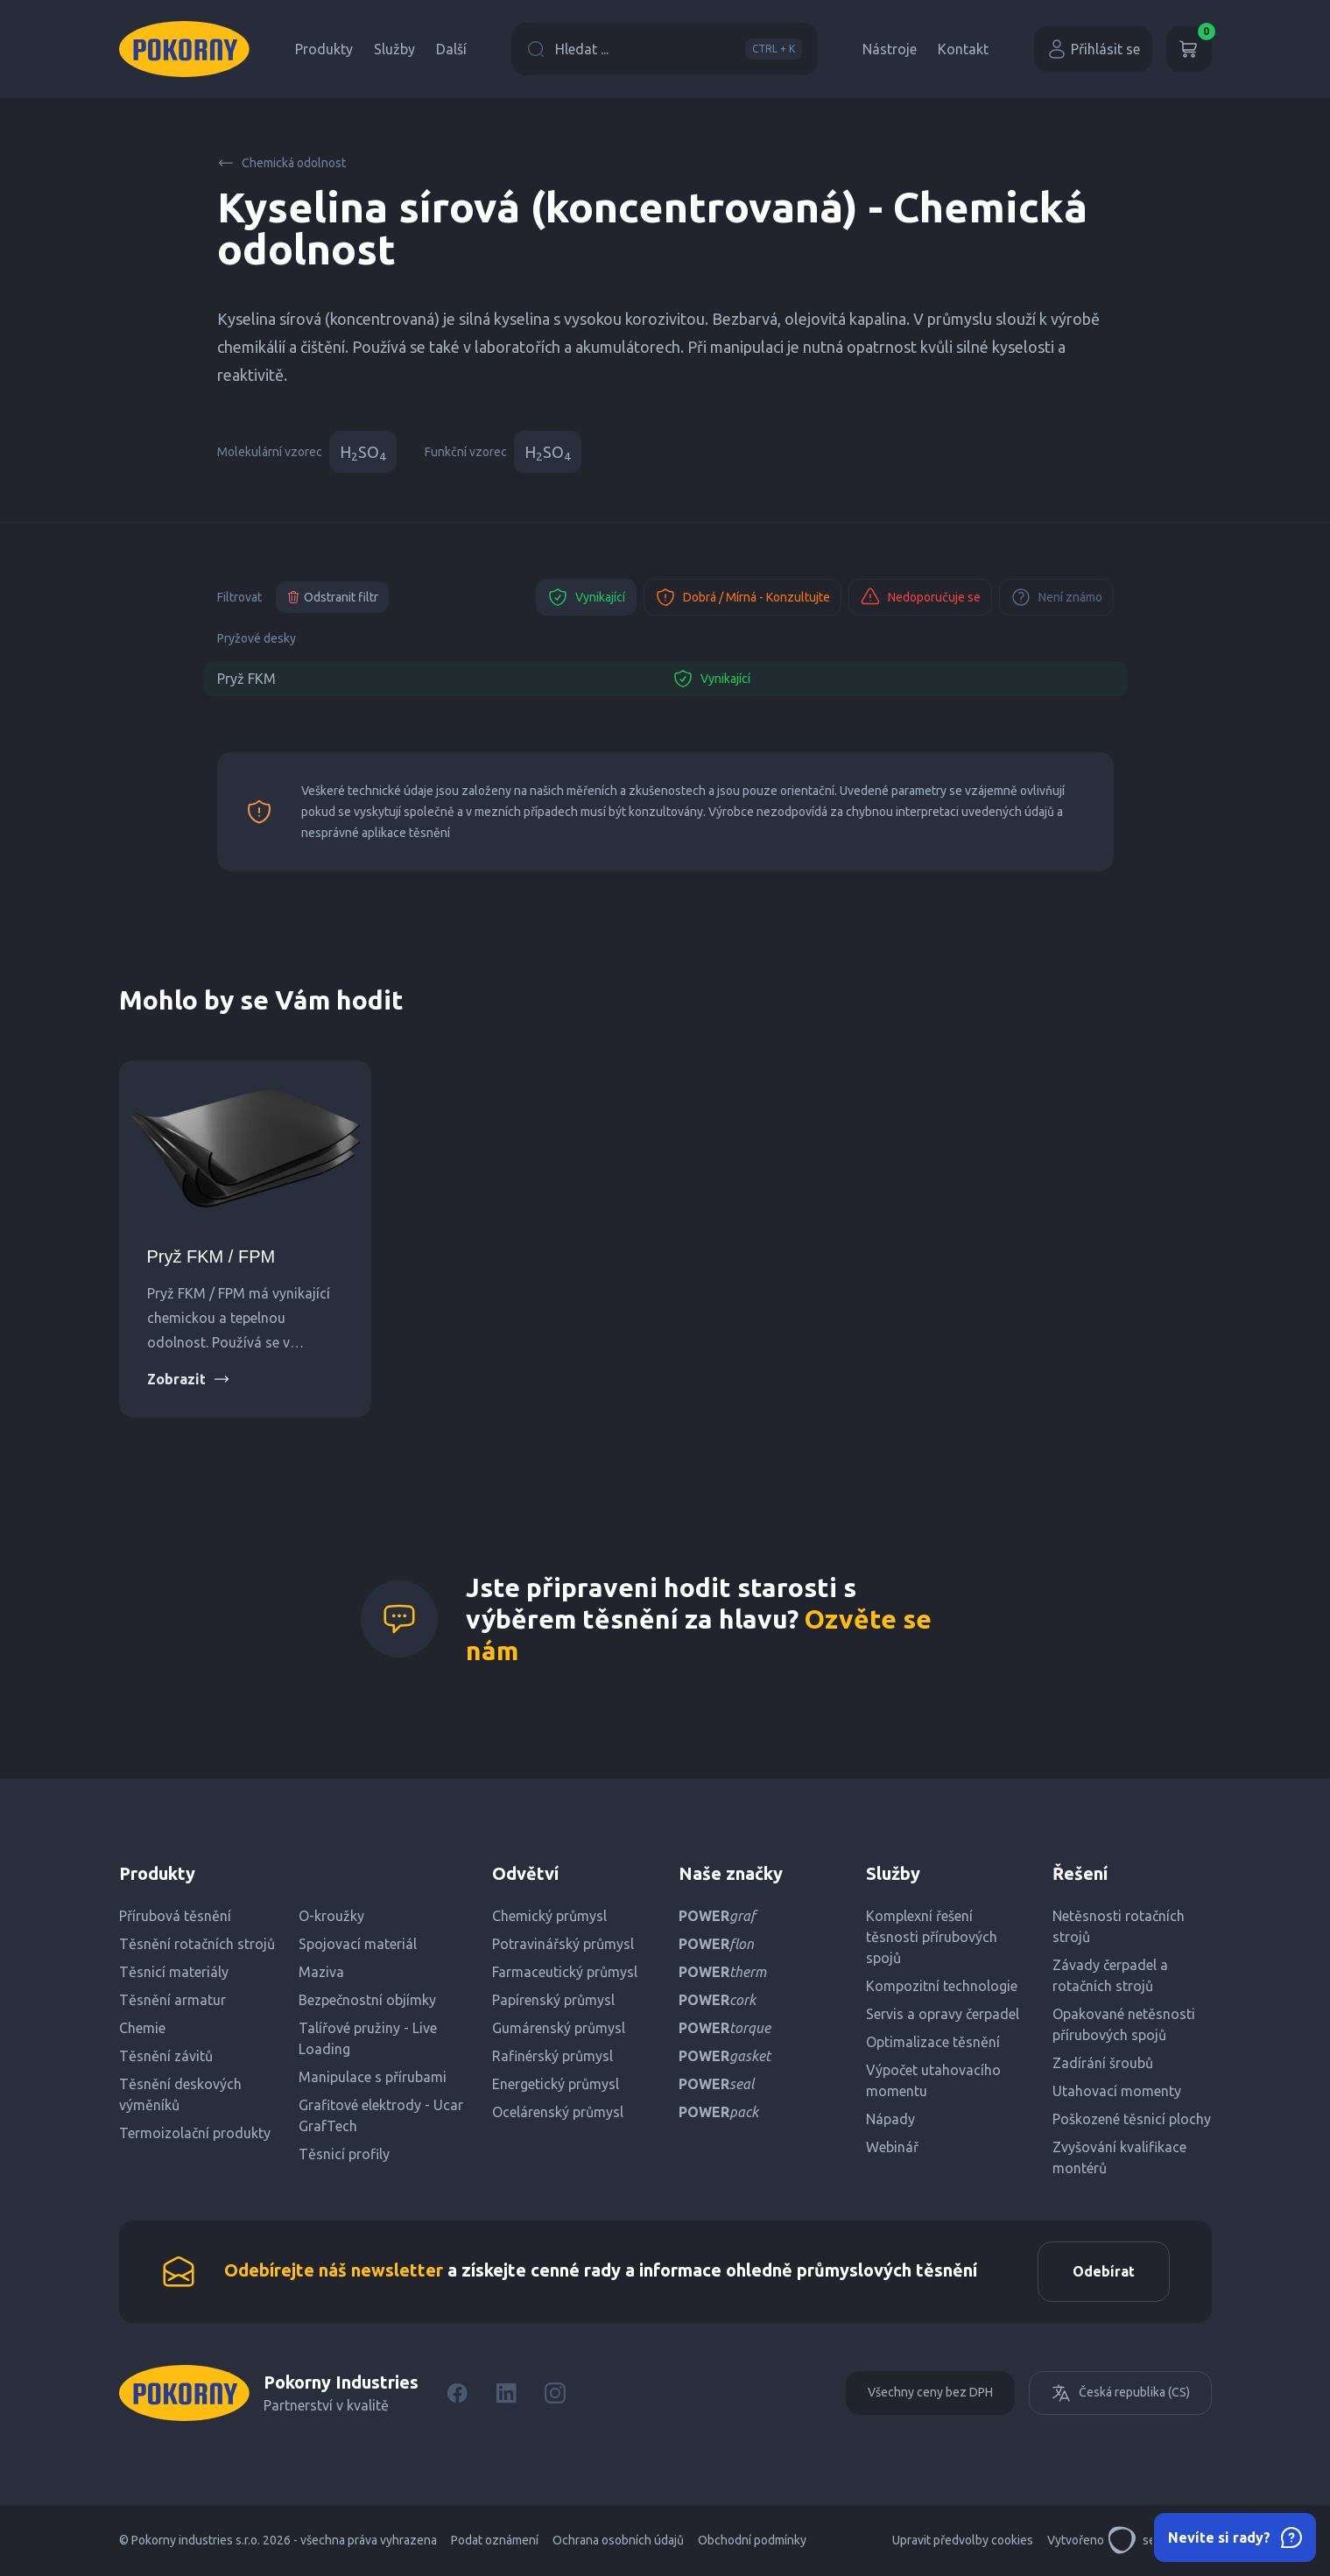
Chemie (142, 2028)
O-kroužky (331, 1916)
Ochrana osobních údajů (618, 2541)
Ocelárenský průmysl (557, 2112)
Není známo (1056, 597)
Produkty (324, 49)
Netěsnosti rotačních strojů (1118, 1926)
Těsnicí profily (344, 2154)
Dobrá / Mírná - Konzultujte (742, 597)
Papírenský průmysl (553, 2000)
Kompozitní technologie (941, 1986)
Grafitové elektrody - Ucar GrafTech (381, 2115)
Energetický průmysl (555, 2084)
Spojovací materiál (358, 1944)
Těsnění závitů (166, 2056)
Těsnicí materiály (174, 1972)
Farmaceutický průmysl (564, 1972)
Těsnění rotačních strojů (197, 1944)
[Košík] (1189, 49)
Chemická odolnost (281, 163)
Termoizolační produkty (195, 2133)
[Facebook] (457, 2393)
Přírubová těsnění (175, 1916)
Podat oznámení (494, 2541)
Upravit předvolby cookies (962, 2541)
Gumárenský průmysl (558, 2028)
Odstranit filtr (332, 597)
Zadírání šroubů (1102, 2063)
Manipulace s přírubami (373, 2077)
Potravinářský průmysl (563, 1944)
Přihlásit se (1093, 49)
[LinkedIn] (506, 2393)
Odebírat (1103, 2272)
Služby (394, 49)
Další (451, 49)
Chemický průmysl (549, 1916)
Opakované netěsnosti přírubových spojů (1123, 2024)
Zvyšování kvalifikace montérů (1119, 2157)
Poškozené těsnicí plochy (1131, 2119)
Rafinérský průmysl (552, 2056)
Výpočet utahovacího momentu (933, 2080)
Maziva (321, 1972)
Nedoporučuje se (920, 597)
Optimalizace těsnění (933, 2042)
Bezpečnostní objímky (367, 2000)
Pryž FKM (246, 678)
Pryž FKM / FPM (211, 1256)
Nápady (890, 2119)
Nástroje (889, 49)
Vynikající (586, 597)
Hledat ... (664, 49)
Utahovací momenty (1116, 2091)
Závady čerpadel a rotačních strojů (1110, 1975)
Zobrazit (188, 1379)
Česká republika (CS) (1120, 2393)
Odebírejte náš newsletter (333, 2271)
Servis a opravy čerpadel (942, 2014)
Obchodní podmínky (752, 2541)
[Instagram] (555, 2393)
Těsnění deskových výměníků (180, 2094)
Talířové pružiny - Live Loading (368, 2038)
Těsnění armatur (172, 2000)
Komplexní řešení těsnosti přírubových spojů (931, 1937)
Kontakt (963, 49)
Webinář (892, 2147)
